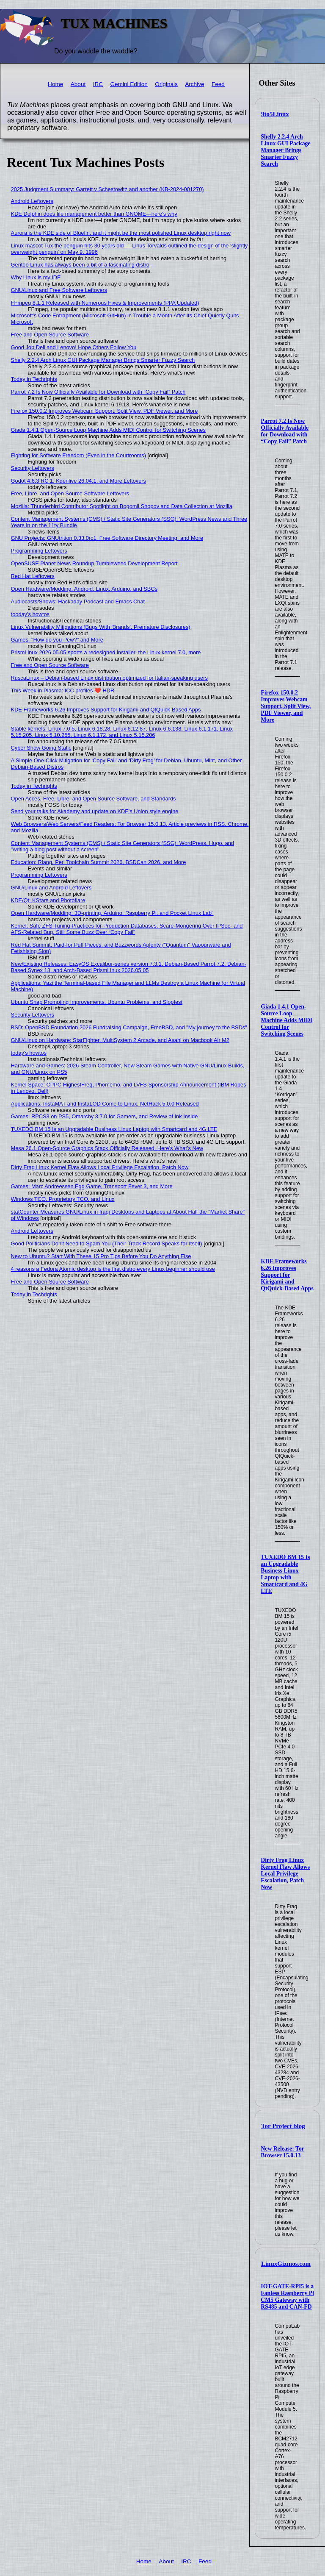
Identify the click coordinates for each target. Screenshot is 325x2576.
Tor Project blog (283, 2126)
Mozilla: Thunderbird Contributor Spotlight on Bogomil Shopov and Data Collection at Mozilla (121, 506)
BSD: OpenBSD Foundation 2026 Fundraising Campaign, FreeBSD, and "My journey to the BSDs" (129, 1027)
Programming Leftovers (39, 550)
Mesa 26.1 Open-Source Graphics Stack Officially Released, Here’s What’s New (107, 1148)
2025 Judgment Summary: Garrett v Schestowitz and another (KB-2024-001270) (107, 189)
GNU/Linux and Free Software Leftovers (59, 290)
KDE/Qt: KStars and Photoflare (48, 900)
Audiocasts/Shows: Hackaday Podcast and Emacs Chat (78, 601)
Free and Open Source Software (50, 334)
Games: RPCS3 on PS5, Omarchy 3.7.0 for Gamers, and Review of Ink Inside (104, 1116)
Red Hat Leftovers (33, 576)
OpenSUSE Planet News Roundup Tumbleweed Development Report (94, 563)
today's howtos (29, 1053)
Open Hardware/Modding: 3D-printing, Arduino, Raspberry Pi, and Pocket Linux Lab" (112, 913)
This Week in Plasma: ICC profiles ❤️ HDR (63, 690)
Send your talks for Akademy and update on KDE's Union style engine (95, 811)
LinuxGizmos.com (286, 2263)
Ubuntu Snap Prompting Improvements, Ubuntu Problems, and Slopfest (96, 1002)
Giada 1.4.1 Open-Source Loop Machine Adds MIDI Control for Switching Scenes (286, 1020)
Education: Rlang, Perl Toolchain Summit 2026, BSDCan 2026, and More (98, 862)
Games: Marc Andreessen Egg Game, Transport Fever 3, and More (92, 1186)
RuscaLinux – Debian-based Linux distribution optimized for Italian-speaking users (109, 678)
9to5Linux (275, 114)
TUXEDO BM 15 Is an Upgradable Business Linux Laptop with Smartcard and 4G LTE (285, 1574)
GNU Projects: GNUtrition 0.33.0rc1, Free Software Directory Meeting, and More (107, 538)
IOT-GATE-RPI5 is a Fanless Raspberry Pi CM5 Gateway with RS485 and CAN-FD (287, 2296)
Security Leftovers (32, 468)
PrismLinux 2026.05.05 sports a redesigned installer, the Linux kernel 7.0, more (106, 652)
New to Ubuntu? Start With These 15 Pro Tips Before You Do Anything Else (101, 1256)
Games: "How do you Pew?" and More (57, 639)
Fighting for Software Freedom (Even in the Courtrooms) (78, 455)
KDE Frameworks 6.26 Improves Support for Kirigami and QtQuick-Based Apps (287, 1275)
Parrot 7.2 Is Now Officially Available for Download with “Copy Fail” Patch (284, 431)
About (78, 84)
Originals (166, 84)
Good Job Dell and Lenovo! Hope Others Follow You (74, 347)
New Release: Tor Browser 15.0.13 (282, 2152)
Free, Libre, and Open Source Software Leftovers (70, 493)
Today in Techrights (34, 379)
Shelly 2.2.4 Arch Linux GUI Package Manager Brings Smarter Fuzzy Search (285, 150)
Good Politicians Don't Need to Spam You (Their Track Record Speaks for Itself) (106, 1243)
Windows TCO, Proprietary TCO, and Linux (63, 1199)
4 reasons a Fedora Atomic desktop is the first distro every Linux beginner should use (113, 1269)
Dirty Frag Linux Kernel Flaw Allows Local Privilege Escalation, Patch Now (285, 1873)
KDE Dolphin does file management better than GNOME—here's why (94, 214)
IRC (98, 84)
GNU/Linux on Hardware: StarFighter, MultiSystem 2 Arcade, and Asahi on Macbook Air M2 (120, 1040)
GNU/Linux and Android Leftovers (51, 887)
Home (55, 84)
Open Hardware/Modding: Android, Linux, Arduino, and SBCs (84, 589)
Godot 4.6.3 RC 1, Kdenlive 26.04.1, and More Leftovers (78, 481)
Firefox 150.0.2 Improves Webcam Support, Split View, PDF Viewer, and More (286, 706)
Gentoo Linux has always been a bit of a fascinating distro (80, 264)
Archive (194, 84)
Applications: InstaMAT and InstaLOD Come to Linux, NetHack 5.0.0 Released (105, 1103)
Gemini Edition (128, 84)
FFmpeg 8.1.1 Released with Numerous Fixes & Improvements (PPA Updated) (105, 303)
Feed (218, 84)
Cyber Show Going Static (41, 748)
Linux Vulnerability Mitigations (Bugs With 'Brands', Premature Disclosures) (100, 627)
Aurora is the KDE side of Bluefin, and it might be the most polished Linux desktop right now (121, 233)
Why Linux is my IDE (36, 277)
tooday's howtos (30, 614)
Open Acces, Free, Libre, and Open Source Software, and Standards (93, 798)
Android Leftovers (32, 201)
